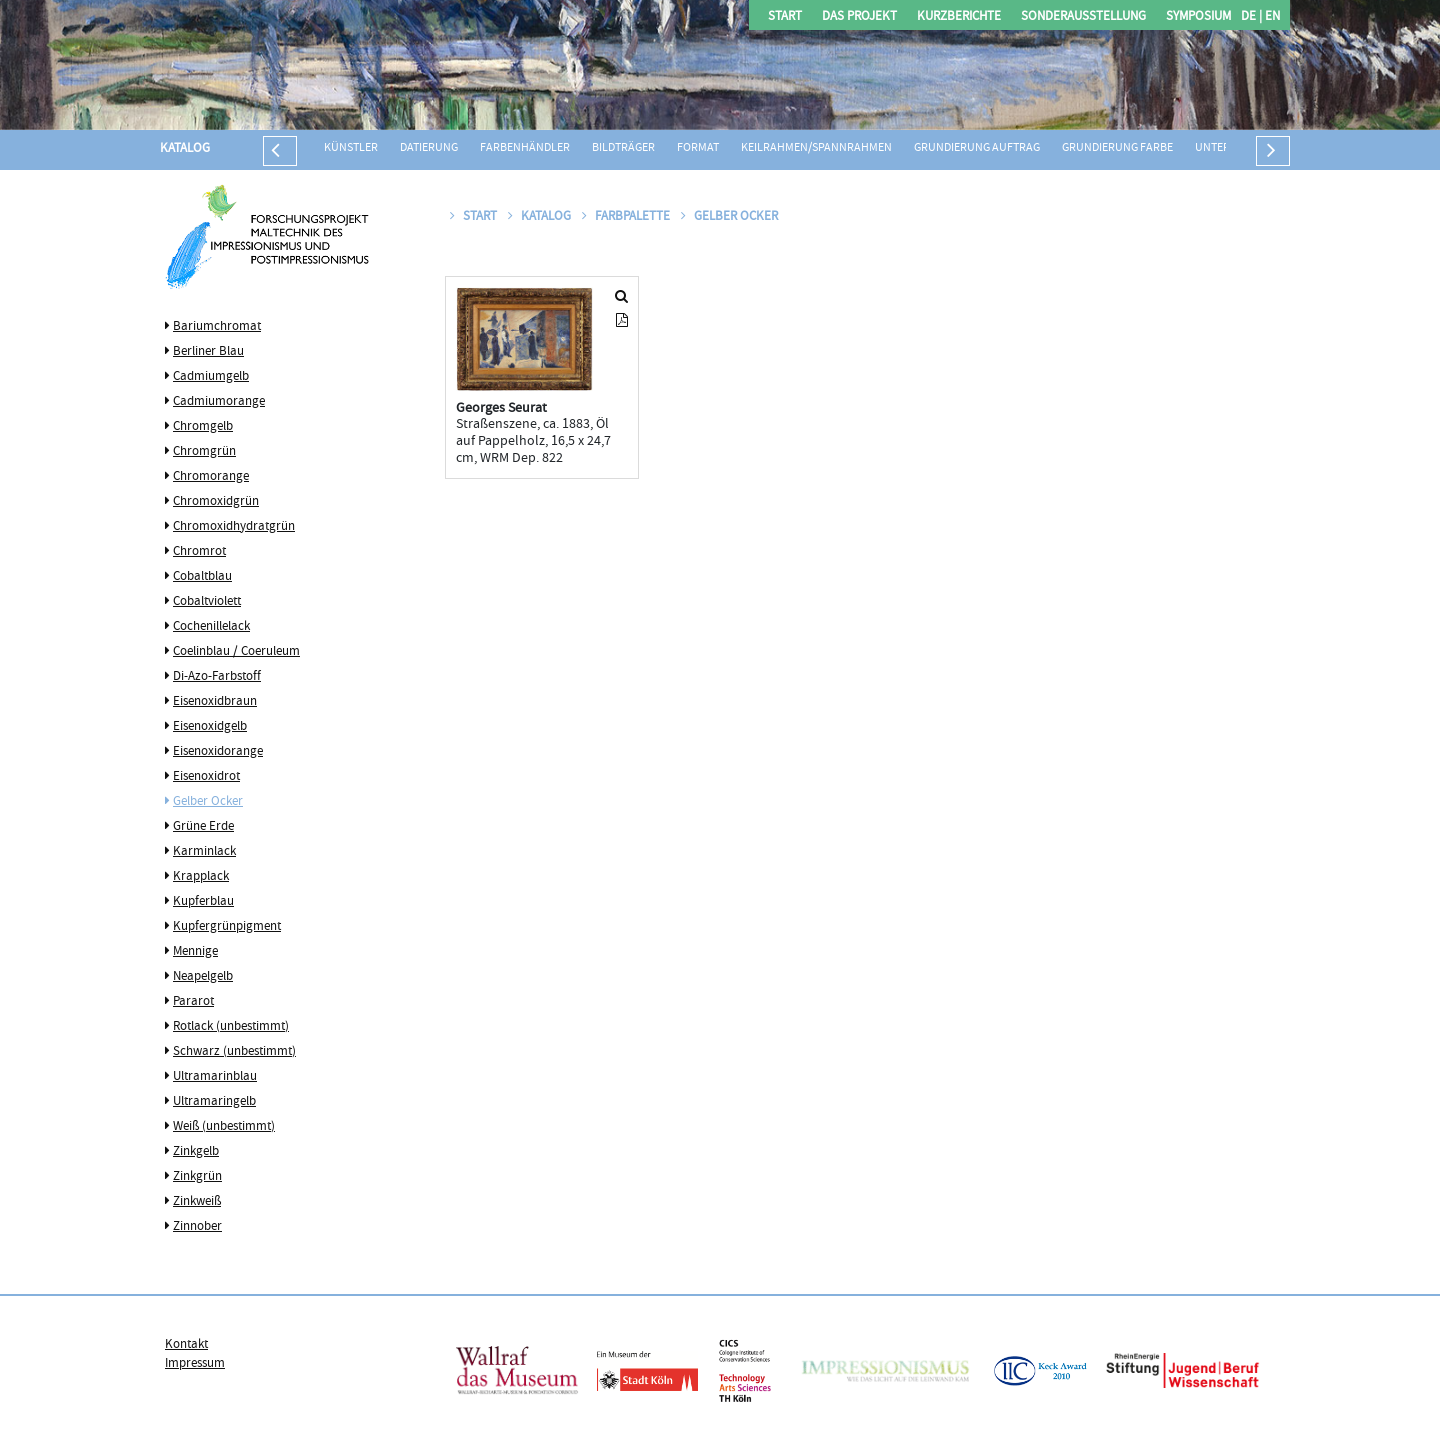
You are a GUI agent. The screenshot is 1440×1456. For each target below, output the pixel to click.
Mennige (195, 952)
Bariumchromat (217, 327)
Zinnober (197, 1227)
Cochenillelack (211, 627)
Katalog (185, 149)
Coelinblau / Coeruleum (236, 652)
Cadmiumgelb (211, 377)
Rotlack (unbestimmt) (231, 1027)
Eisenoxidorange (218, 752)
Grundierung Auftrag (977, 148)
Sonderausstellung (1083, 17)
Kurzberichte (959, 17)
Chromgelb (203, 427)
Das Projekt (859, 17)
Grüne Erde (203, 827)
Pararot (193, 1002)
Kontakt (186, 1345)
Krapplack (201, 877)
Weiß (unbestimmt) (224, 1127)
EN (1271, 17)
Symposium (1198, 17)
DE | (1251, 17)
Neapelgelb (203, 977)
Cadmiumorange (219, 402)
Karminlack (204, 852)
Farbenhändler (525, 148)
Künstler (351, 148)
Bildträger (623, 148)
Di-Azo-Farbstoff (217, 677)
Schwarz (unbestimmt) (234, 1052)
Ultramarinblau (215, 1077)
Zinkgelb (196, 1152)
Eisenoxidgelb (210, 727)
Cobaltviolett (207, 602)
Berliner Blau (208, 352)
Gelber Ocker (208, 802)
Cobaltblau (202, 577)
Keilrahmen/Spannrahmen (816, 148)
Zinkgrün (197, 1177)
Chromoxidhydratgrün (234, 527)
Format (698, 148)
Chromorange (211, 477)
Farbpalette (627, 217)
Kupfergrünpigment (227, 927)
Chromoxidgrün (216, 502)
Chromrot (199, 552)
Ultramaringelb (214, 1102)
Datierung (429, 148)
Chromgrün (204, 452)
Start (785, 17)
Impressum (195, 1364)
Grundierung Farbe (1117, 148)
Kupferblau (203, 902)
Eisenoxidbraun (215, 702)
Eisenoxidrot (206, 777)
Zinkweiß (197, 1202)
